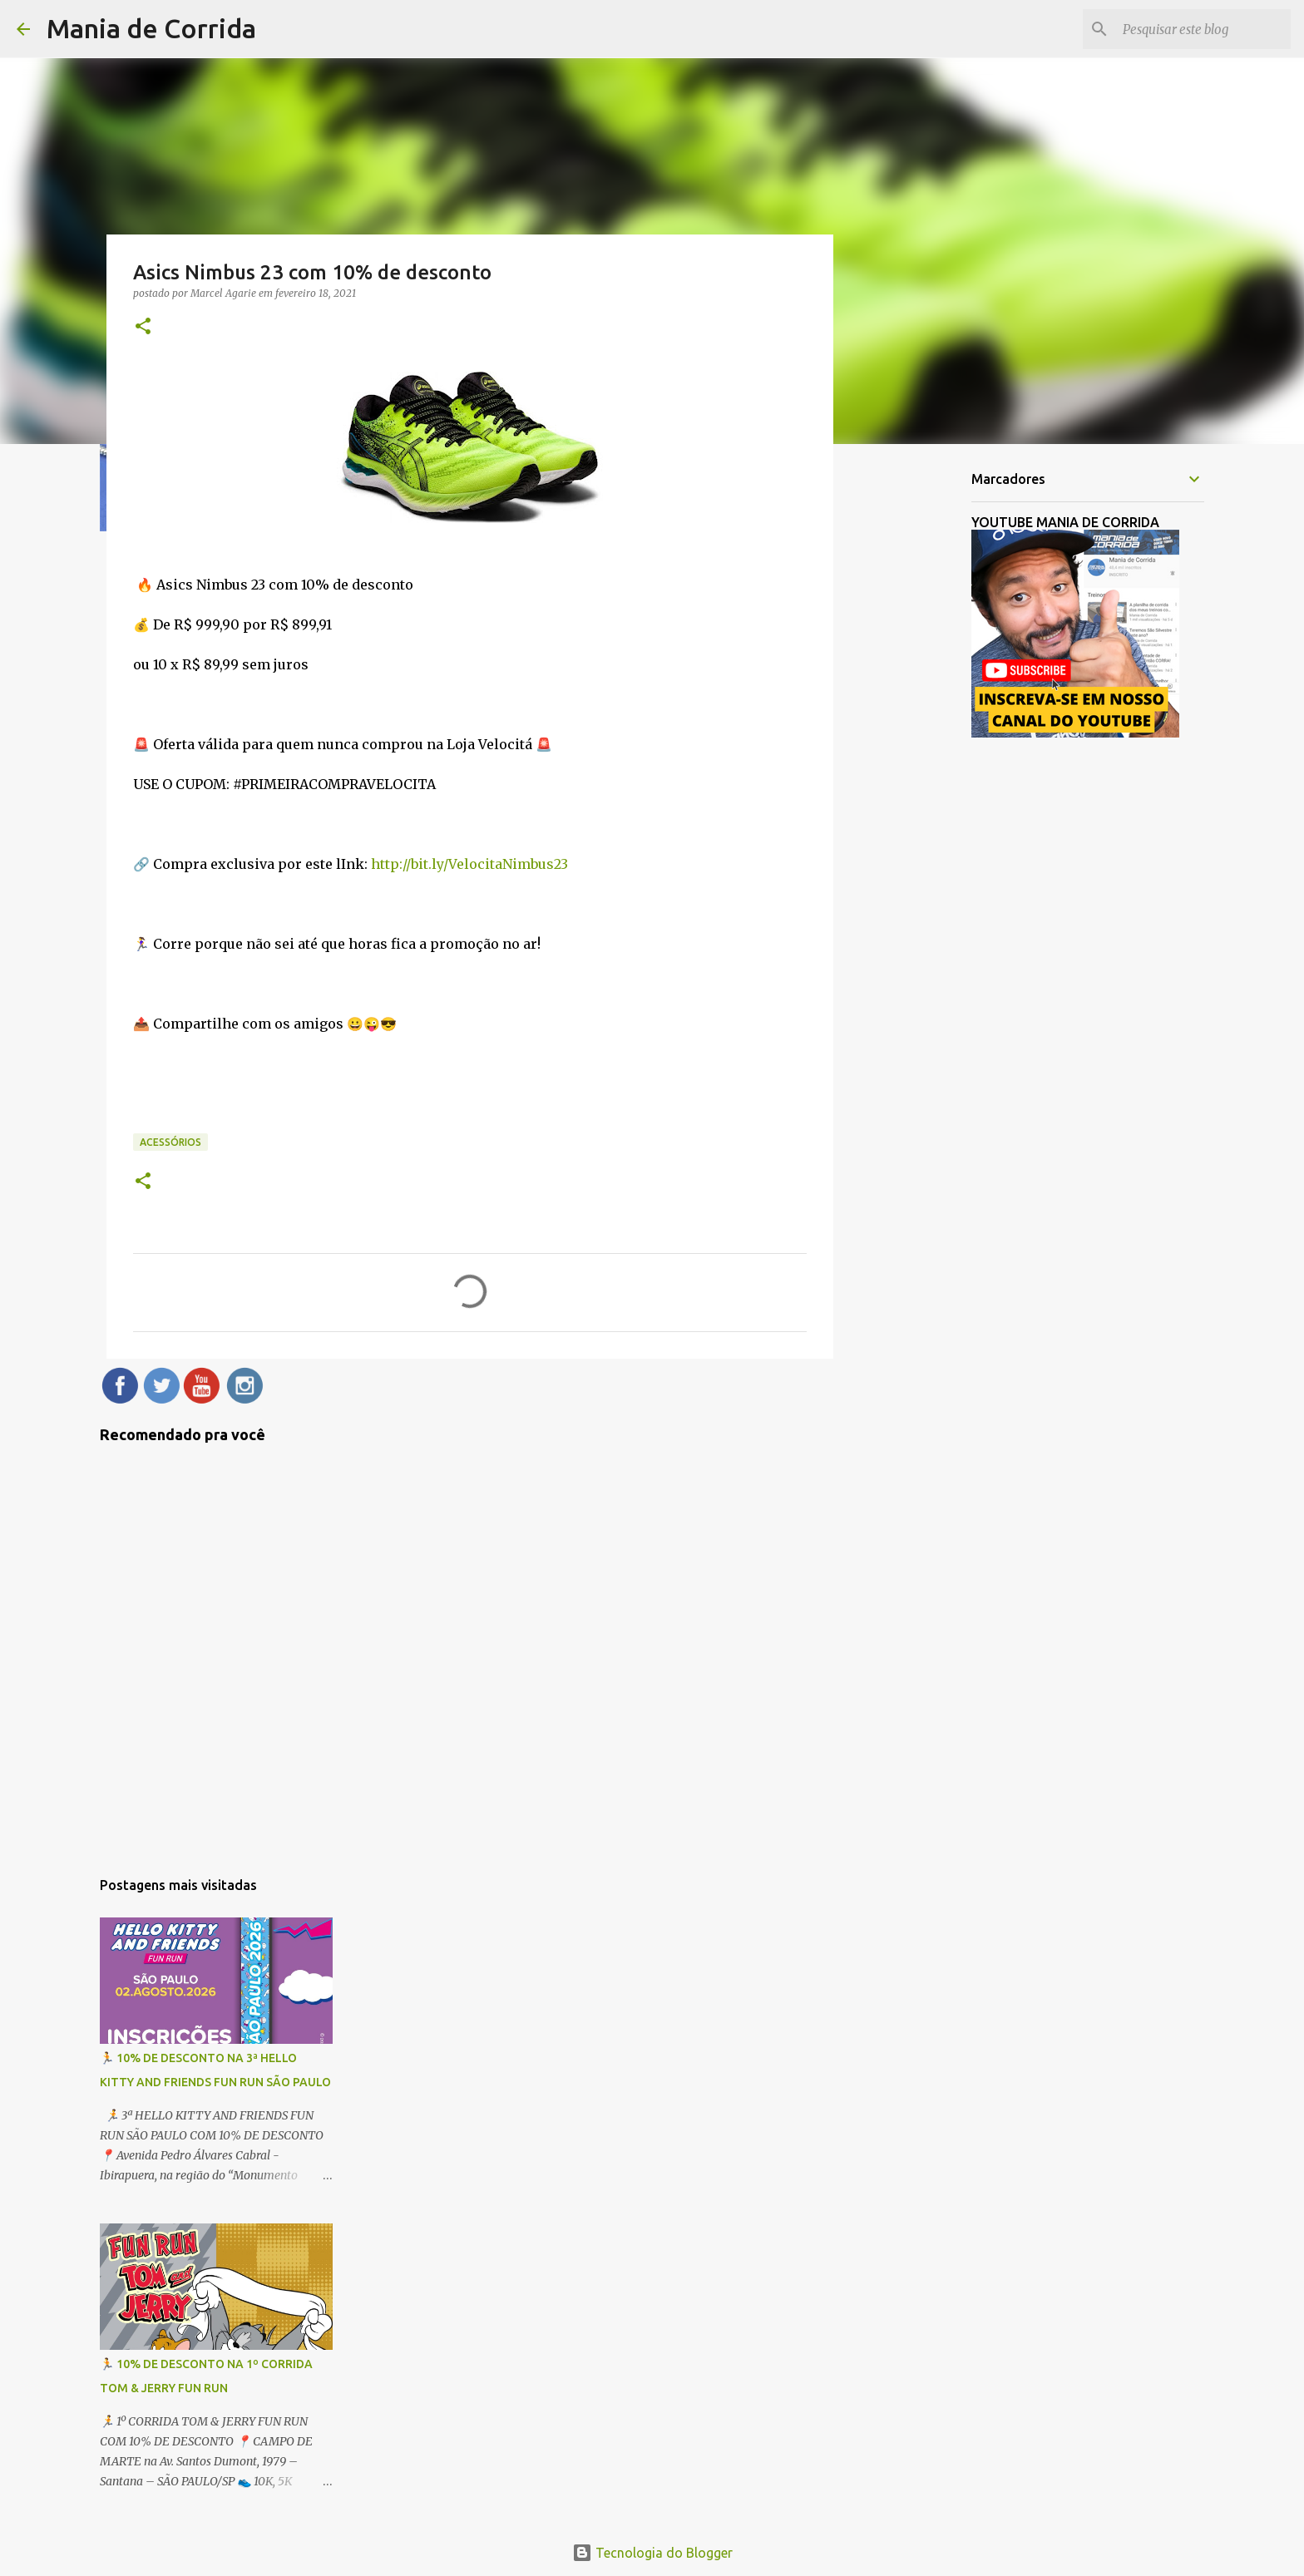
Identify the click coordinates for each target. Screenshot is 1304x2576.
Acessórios (170, 1142)
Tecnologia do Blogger (652, 2552)
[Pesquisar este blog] (1203, 29)
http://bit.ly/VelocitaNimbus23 (469, 864)
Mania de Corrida (151, 28)
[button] (143, 327)
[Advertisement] (918, 718)
